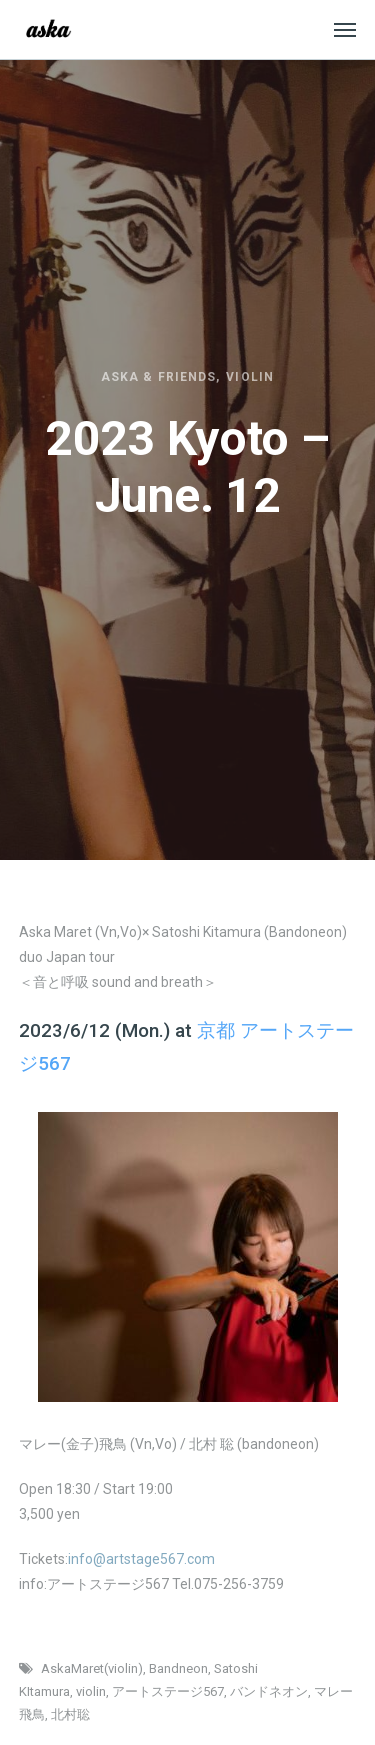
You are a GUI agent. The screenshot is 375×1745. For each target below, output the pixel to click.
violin (91, 1691)
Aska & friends (158, 377)
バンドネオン (269, 1691)
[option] (187, 1257)
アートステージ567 (168, 1691)
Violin (249, 377)
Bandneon (178, 1668)
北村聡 (70, 1714)
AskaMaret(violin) (92, 1668)
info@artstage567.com (141, 1559)
